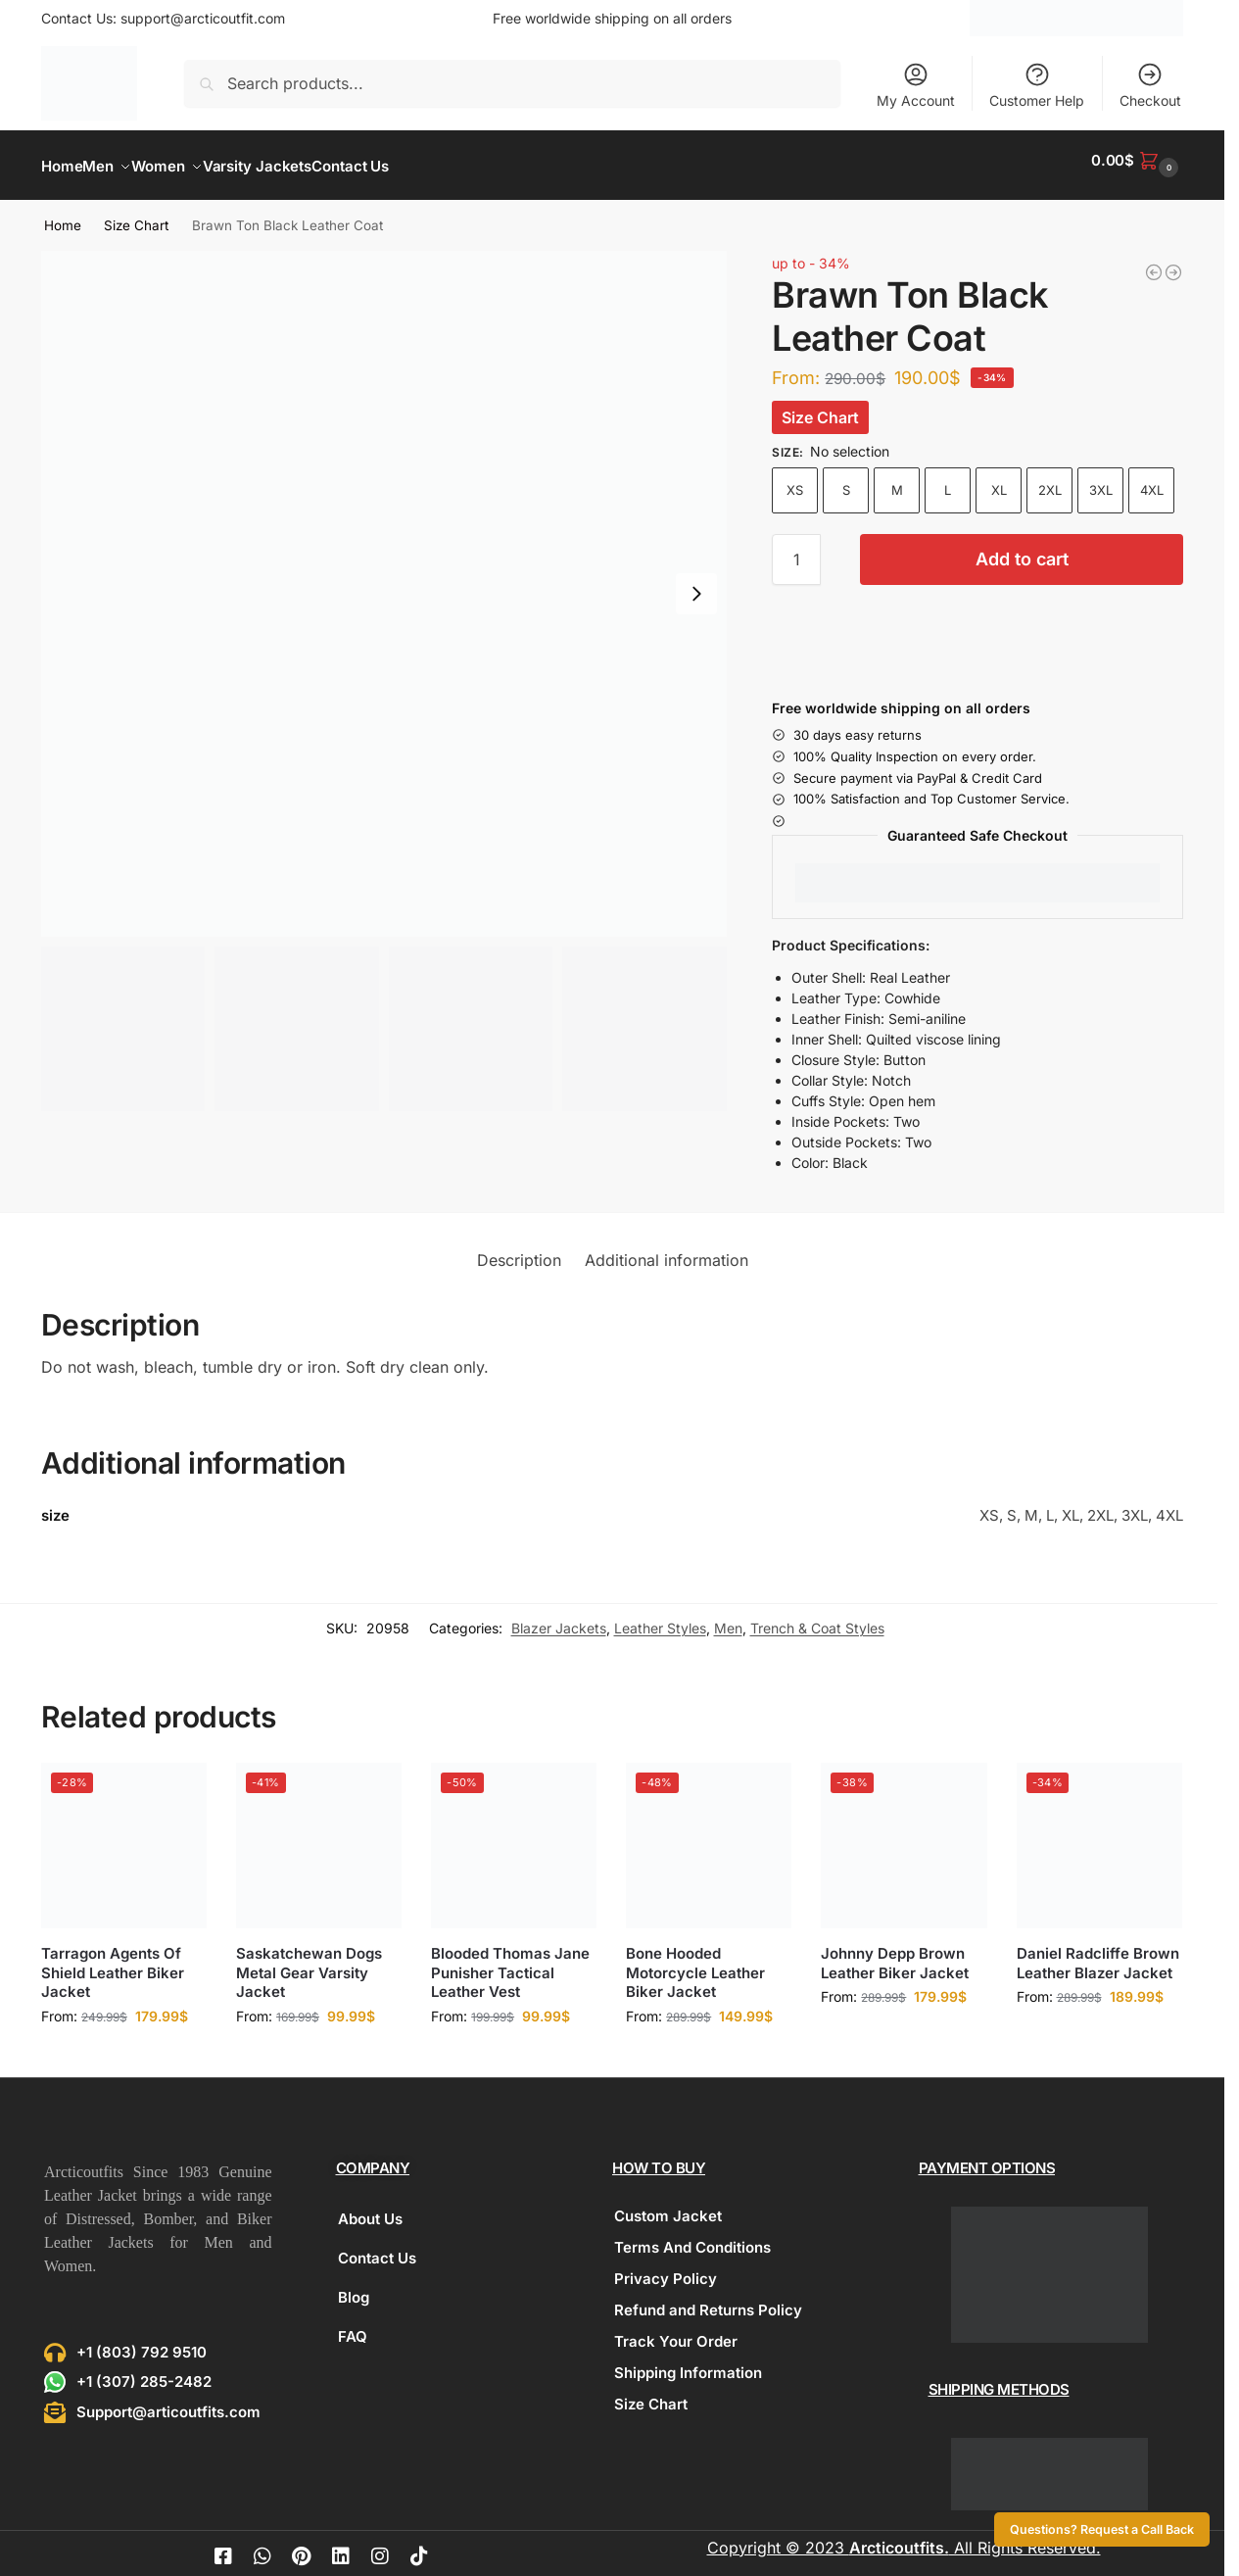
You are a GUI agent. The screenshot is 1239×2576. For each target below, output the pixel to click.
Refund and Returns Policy (708, 2299)
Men (728, 1617)
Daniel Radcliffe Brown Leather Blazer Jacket (1098, 1952)
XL (999, 479)
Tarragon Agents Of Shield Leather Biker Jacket (112, 1961)
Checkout (1150, 85)
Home (62, 214)
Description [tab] (519, 1248)
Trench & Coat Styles (817, 1617)
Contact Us (377, 2247)
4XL (1152, 479)
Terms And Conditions (692, 2236)
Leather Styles (660, 1617)
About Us (370, 2208)
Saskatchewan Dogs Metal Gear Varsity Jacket (309, 1961)
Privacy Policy (665, 2268)
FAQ (352, 2325)
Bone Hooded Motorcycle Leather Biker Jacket (695, 1961)
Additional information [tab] (666, 1248)
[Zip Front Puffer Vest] (1173, 261)
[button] (1137, 160)
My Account (916, 85)
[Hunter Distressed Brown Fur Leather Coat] (1154, 261)
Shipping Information (688, 2362)
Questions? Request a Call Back (1102, 2529)
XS (794, 479)
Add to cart (1022, 548)
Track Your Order (676, 2330)
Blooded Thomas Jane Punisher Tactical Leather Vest (510, 1961)
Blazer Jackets (558, 1617)
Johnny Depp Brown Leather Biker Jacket (895, 1952)
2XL (1050, 479)
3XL (1101, 479)
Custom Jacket (668, 2205)
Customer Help (1036, 85)
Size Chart (136, 214)
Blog (353, 2286)
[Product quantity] (796, 548)
